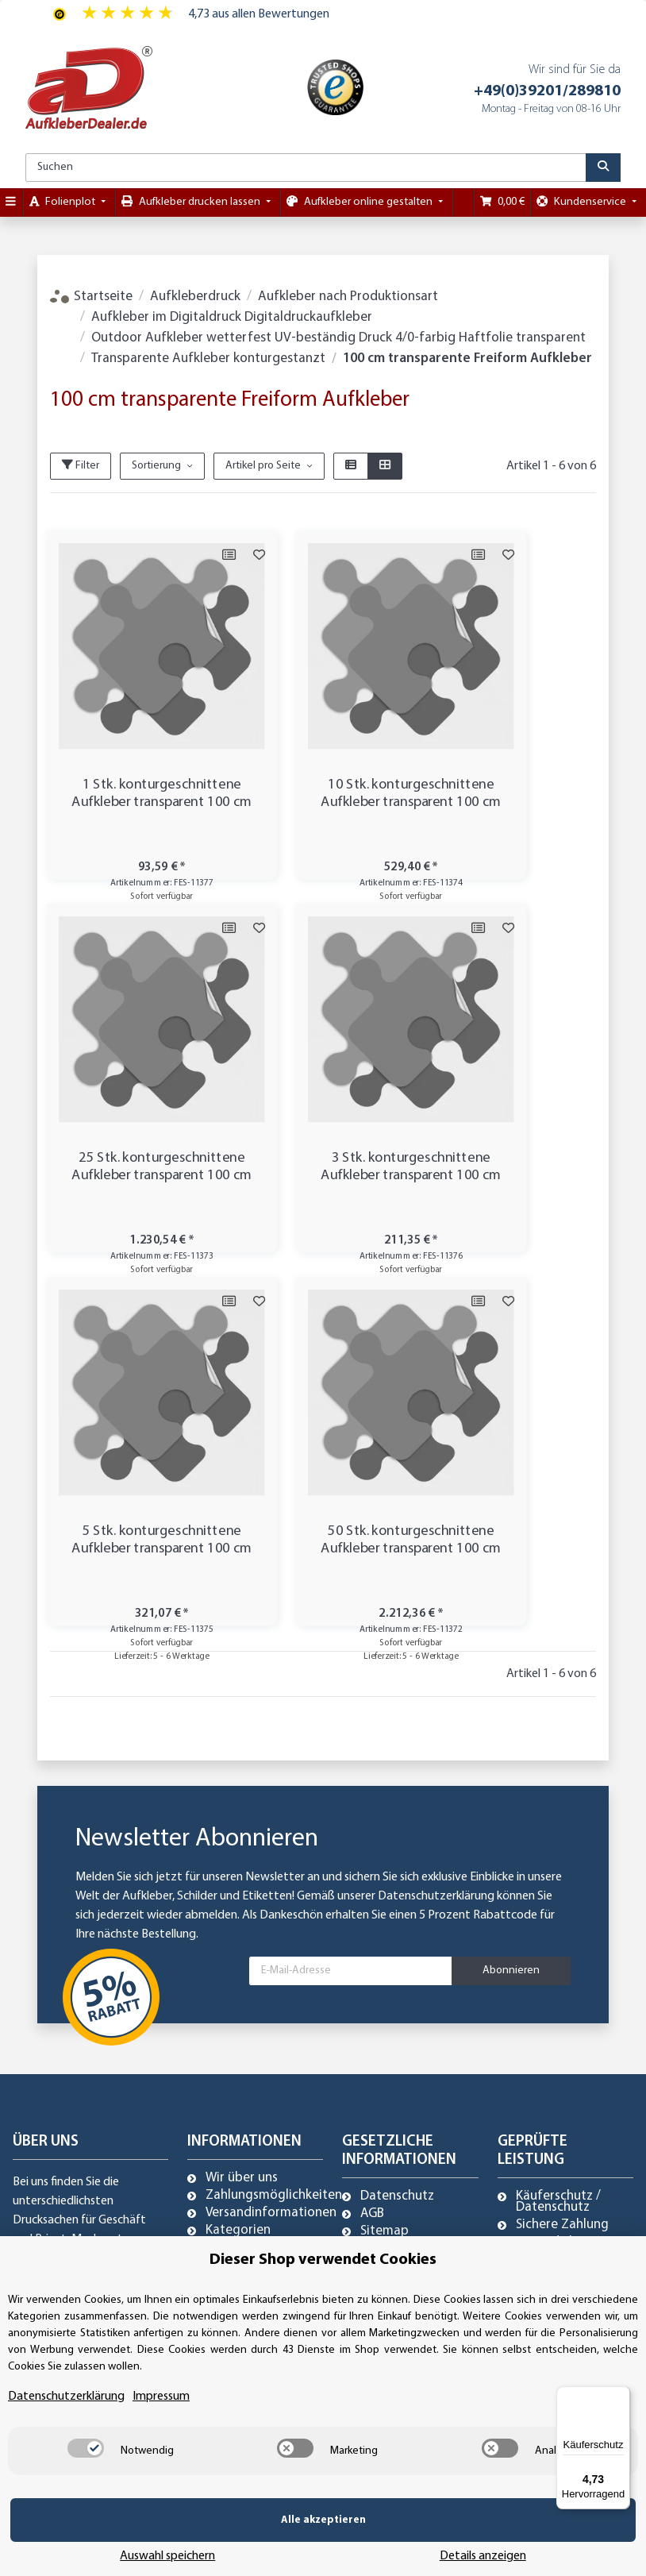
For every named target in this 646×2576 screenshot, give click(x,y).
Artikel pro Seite (263, 466)
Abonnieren (511, 1597)
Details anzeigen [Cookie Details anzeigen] (546, 2544)
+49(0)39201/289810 (547, 91)
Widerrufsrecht (404, 1910)
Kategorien (238, 1857)
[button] (350, 466)
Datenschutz (397, 1823)
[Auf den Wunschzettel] (201, 555)
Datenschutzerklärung (436, 1523)
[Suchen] (305, 167)
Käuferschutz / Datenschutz (558, 1829)
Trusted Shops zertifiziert (557, 1875)
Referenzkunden (408, 1875)
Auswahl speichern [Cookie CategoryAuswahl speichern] (358, 2544)
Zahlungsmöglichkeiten (274, 1822)
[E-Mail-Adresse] (350, 1597)
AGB (372, 1840)
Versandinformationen (271, 1839)
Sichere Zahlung (562, 1851)
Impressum (392, 1893)
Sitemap (384, 1858)
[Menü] (620, 2395)
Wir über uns (242, 1805)
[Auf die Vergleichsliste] (171, 555)
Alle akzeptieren (135, 2544)
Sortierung (156, 466)
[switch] (85, 2472)
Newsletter (238, 1874)
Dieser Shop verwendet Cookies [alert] (323, 2284)
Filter (80, 465)
